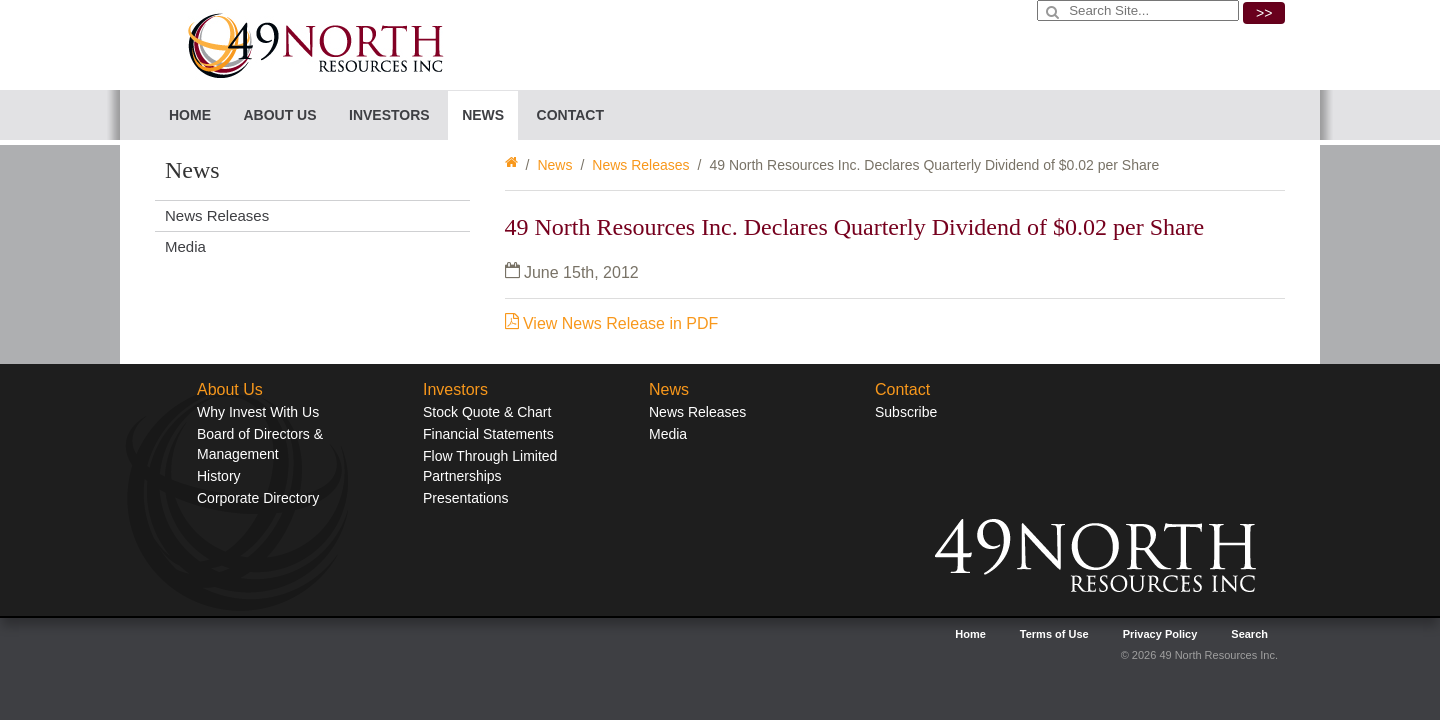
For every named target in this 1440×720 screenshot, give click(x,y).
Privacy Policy (1160, 634)
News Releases (640, 165)
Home (190, 115)
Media (185, 246)
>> (1264, 13)
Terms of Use (1054, 634)
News (554, 165)
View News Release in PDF (612, 323)
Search (1249, 634)
